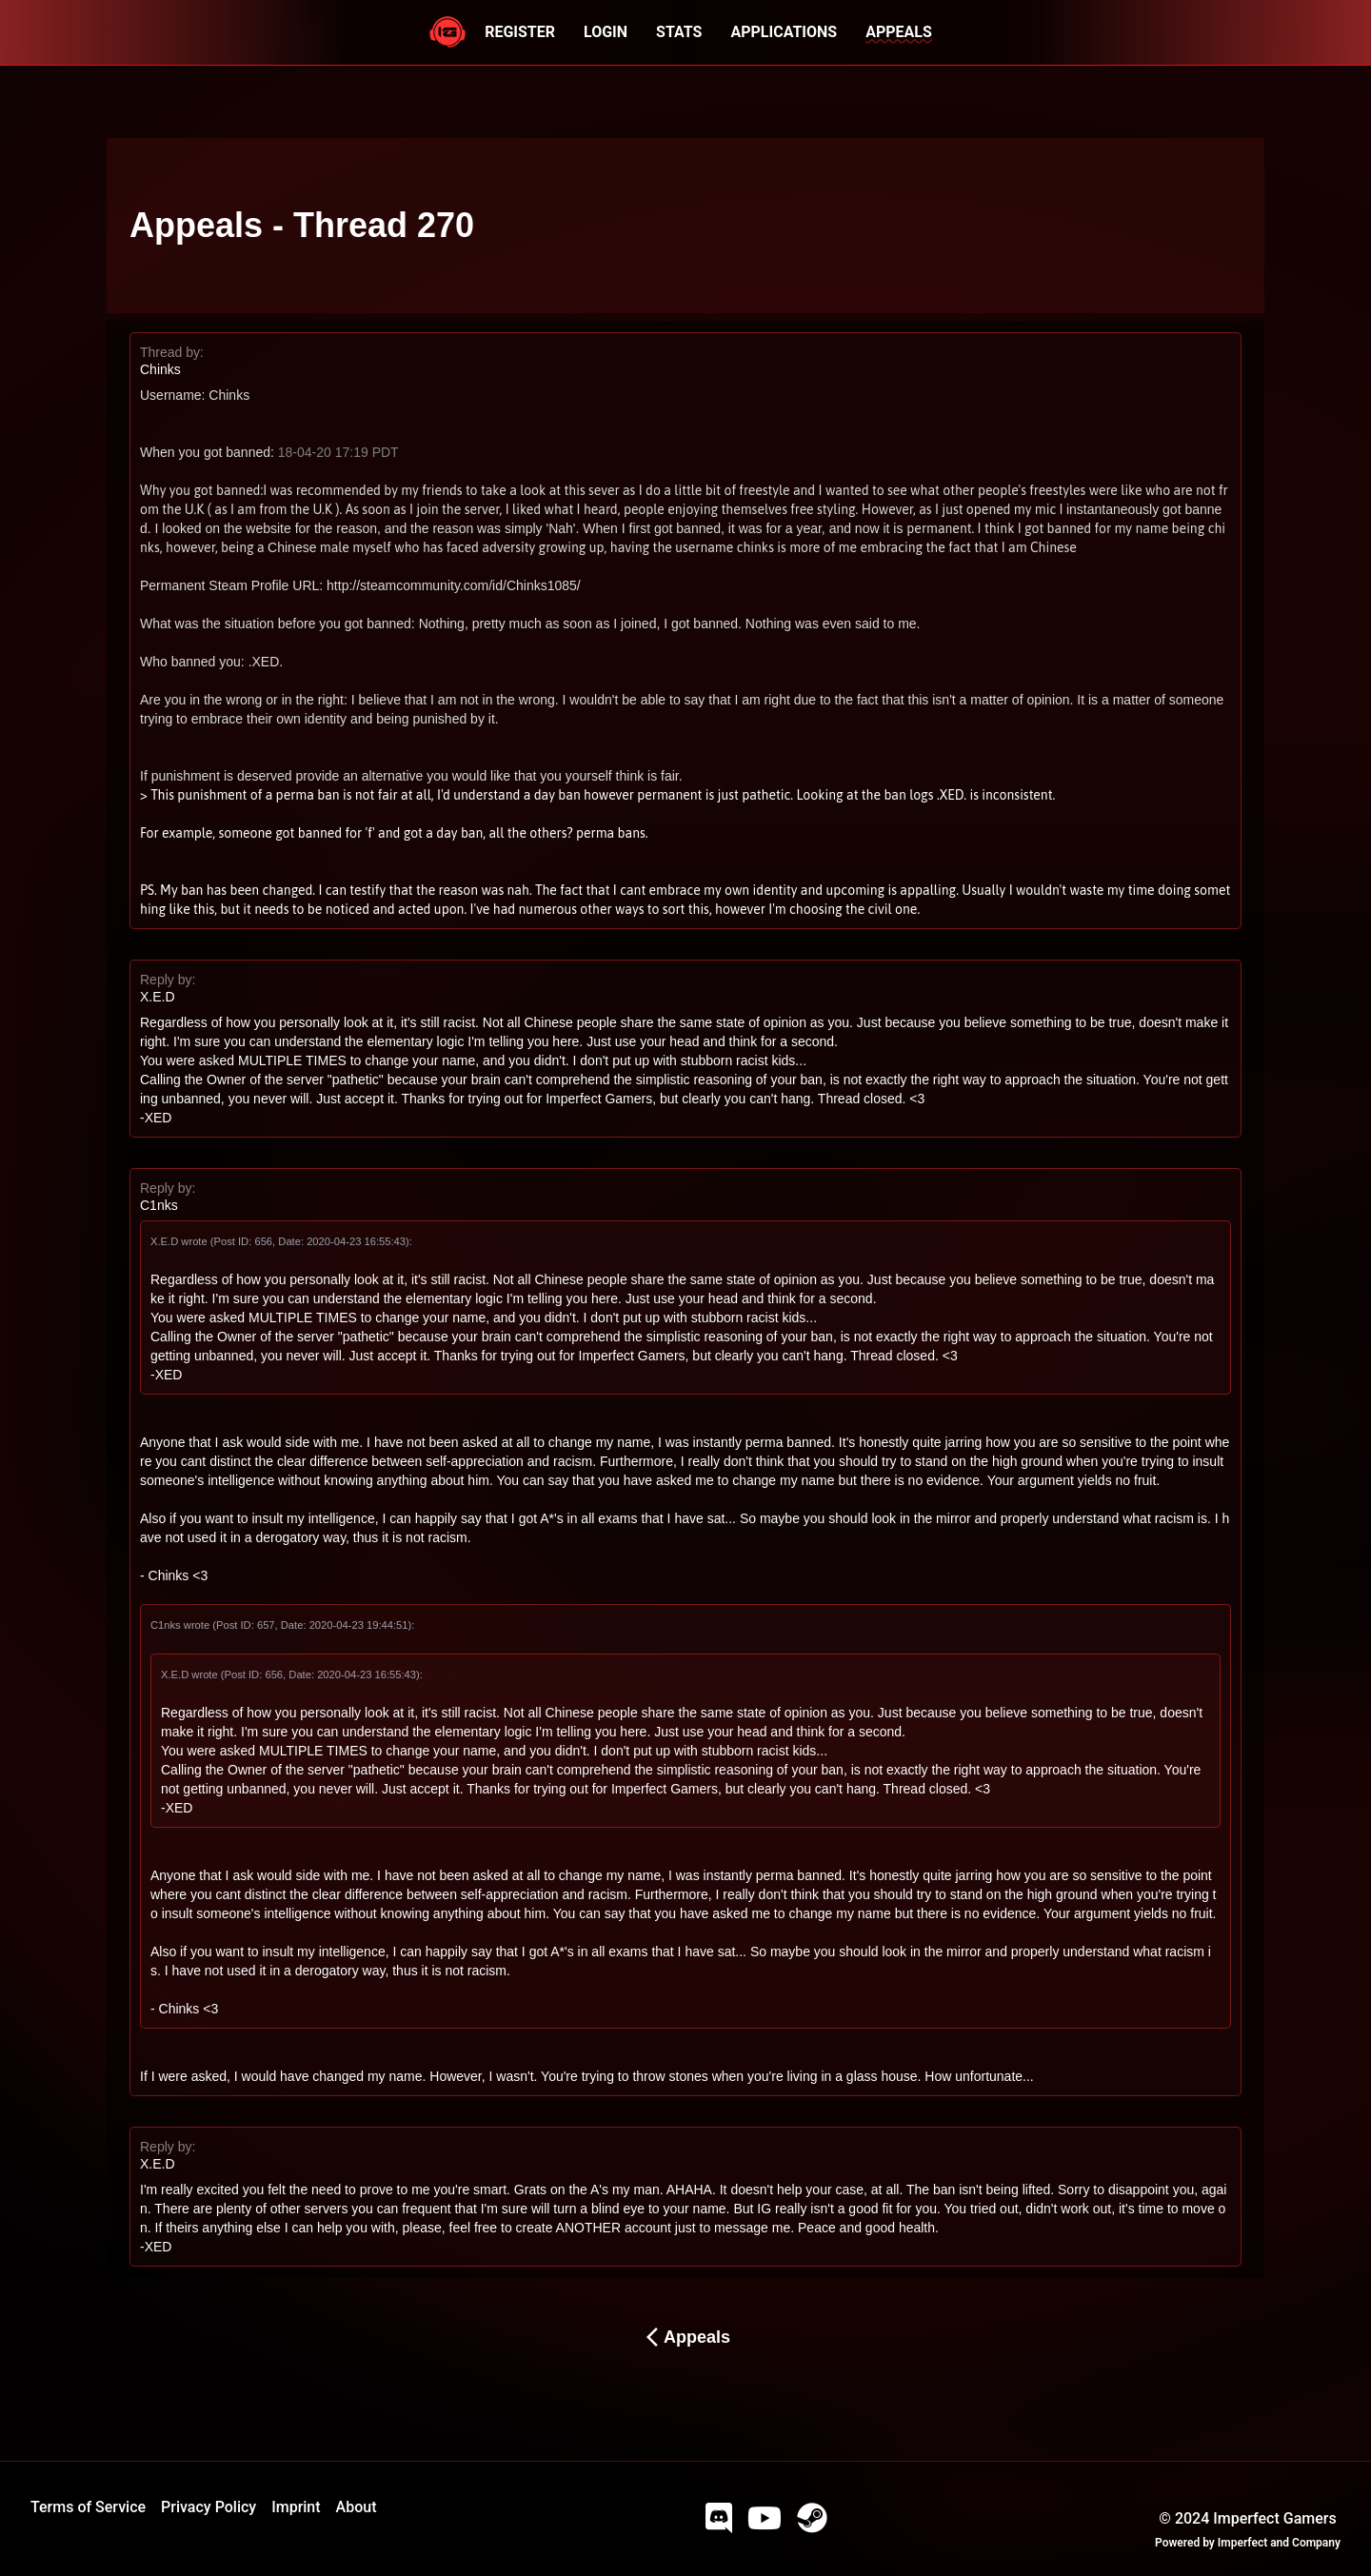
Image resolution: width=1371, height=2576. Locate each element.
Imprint (295, 2507)
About (356, 2507)
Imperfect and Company (1279, 2542)
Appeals (685, 2337)
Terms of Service (88, 2507)
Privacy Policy (208, 2507)
